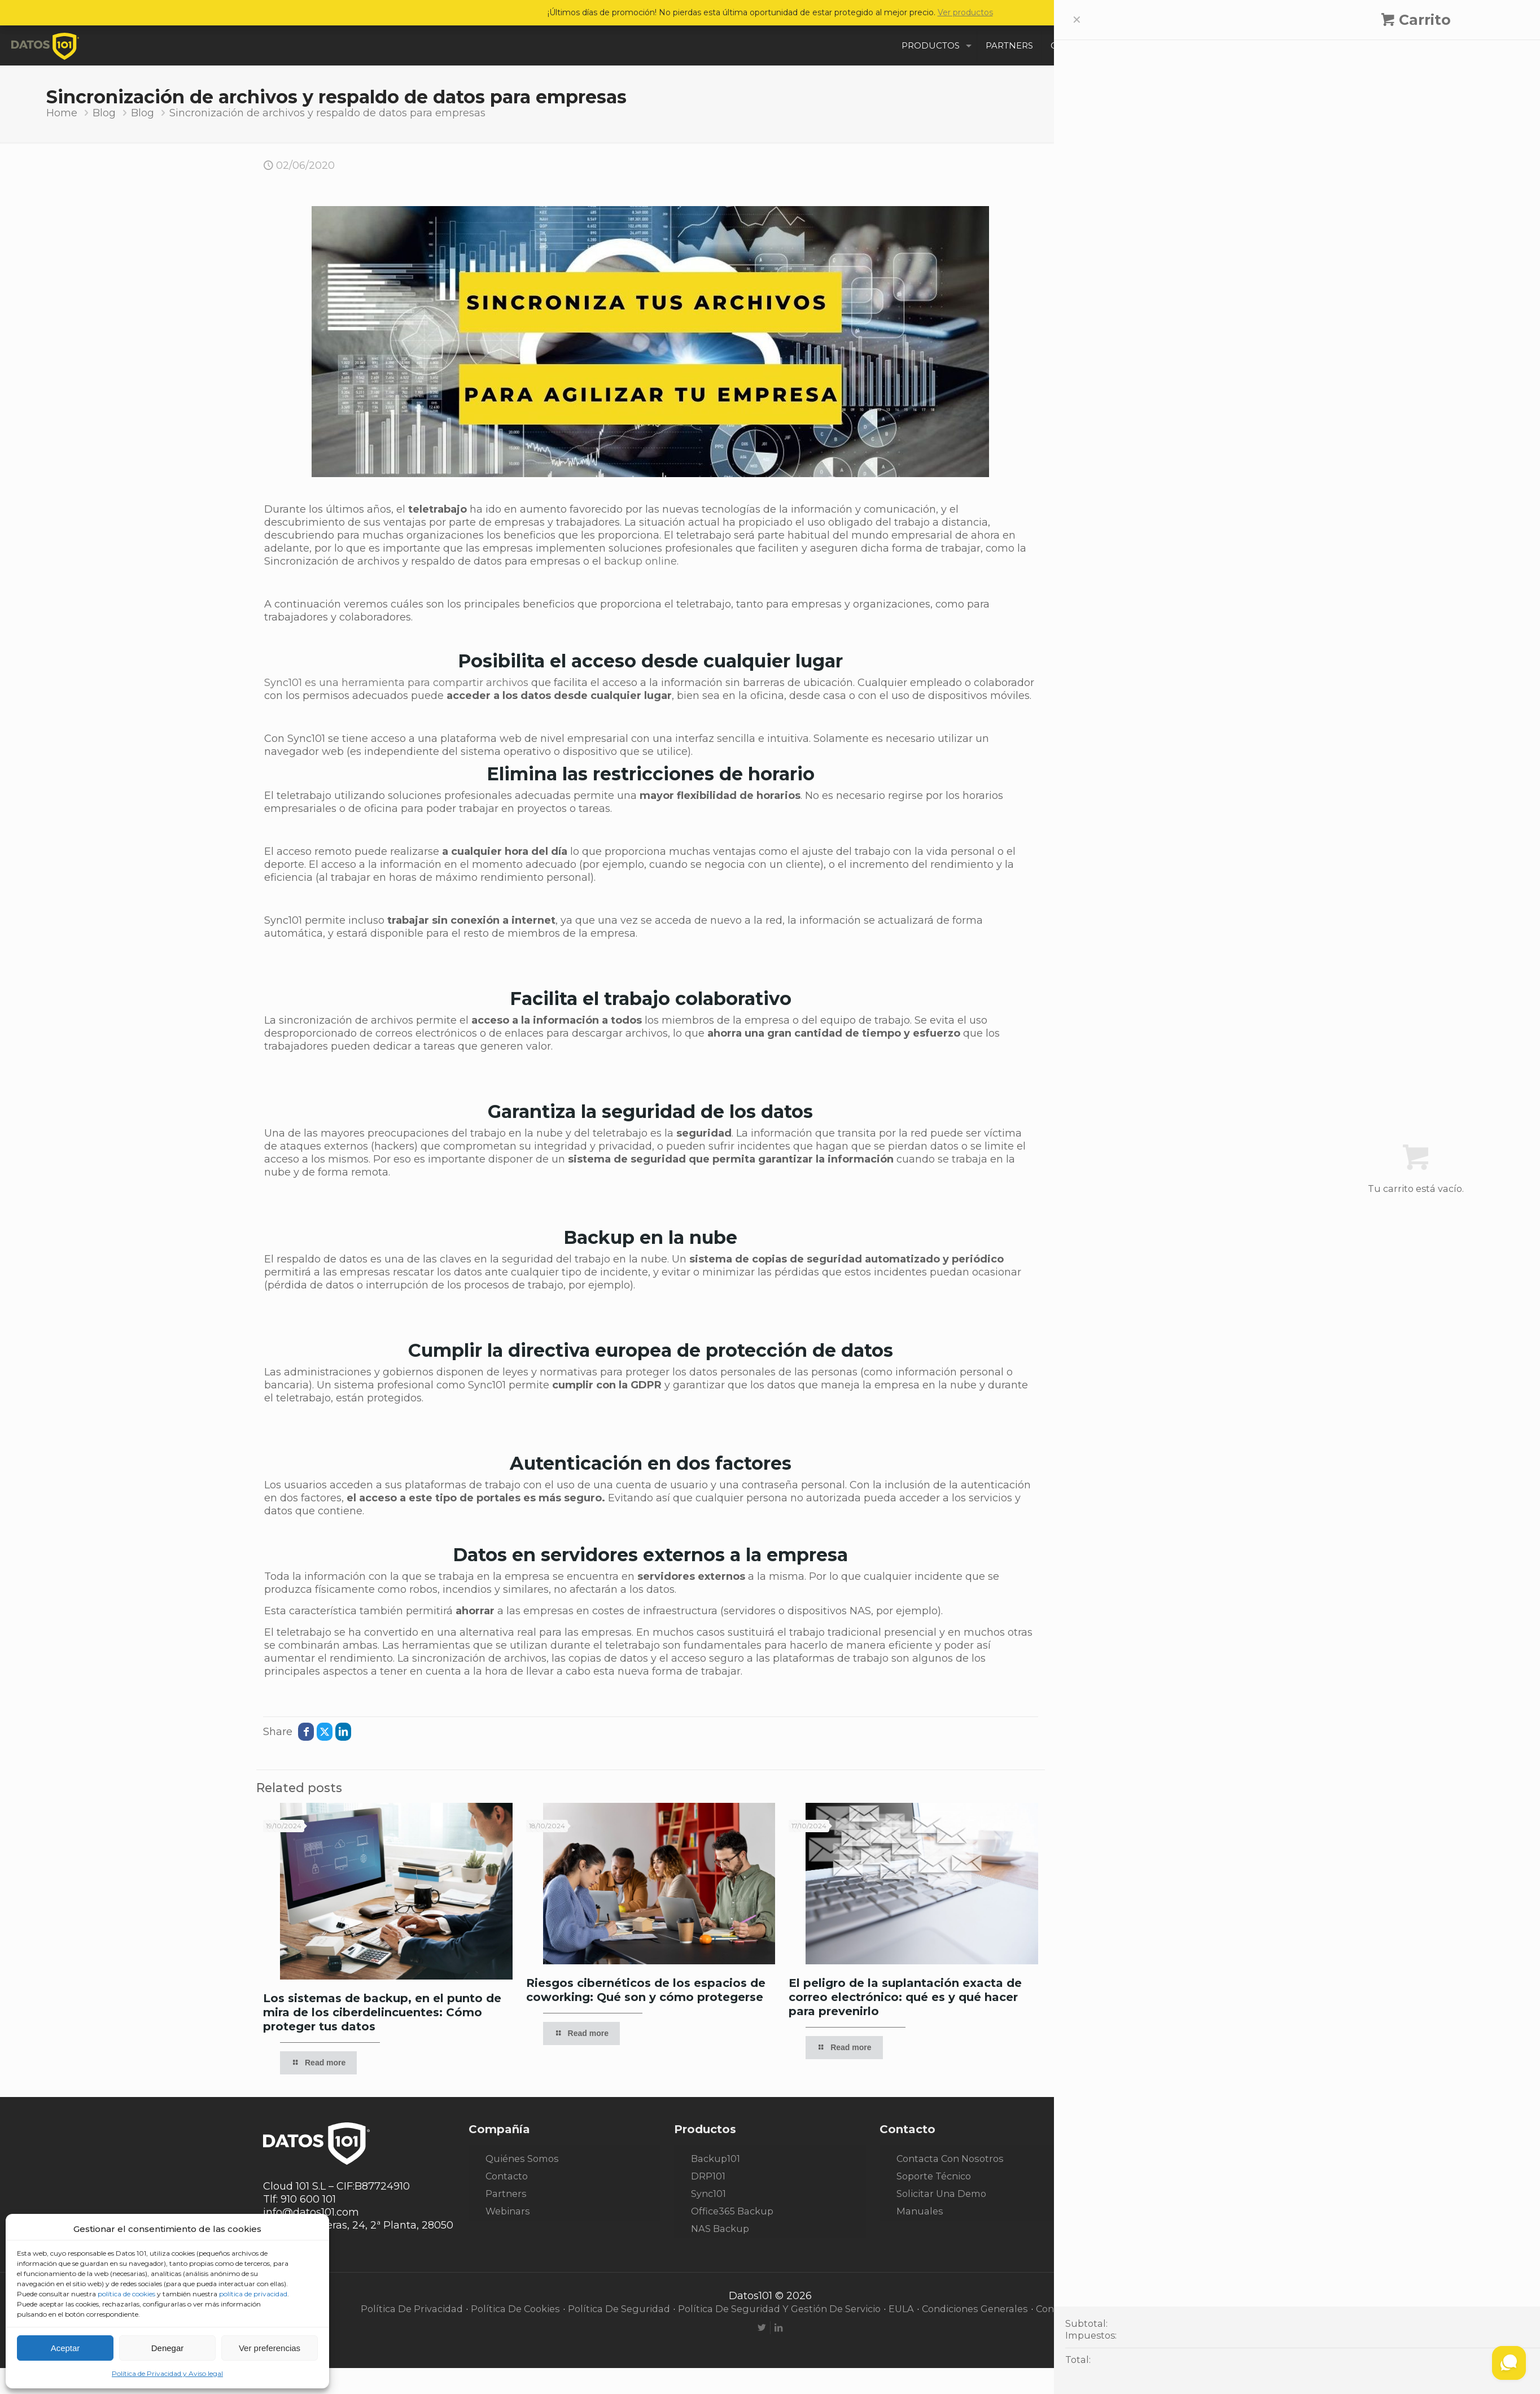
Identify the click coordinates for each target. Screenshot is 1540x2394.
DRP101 (708, 2176)
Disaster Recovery (1126, 396)
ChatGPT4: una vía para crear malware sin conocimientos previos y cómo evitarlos (1168, 669)
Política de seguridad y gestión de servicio (779, 2308)
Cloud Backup (1117, 354)
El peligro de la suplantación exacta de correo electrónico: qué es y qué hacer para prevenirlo (905, 1997)
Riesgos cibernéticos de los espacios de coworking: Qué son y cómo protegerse (645, 1990)
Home (61, 113)
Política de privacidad (412, 2308)
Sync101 (708, 2193)
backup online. (641, 561)
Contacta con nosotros (950, 2158)
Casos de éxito (1117, 333)
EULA (901, 2308)
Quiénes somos (522, 2158)
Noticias (1101, 416)
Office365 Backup (732, 2211)
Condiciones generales (975, 2308)
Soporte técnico (933, 2176)
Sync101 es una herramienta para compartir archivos (396, 682)
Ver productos (965, 12)
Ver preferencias (269, 2348)
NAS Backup (720, 2228)
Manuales (919, 2211)
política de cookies (126, 2294)
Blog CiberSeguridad (1134, 291)
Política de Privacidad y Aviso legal (167, 2373)
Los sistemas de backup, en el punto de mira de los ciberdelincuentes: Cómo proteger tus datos (382, 2012)
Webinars (507, 2211)
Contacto (506, 2176)
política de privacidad (253, 2294)
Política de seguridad (619, 2308)
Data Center (1112, 375)
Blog (104, 113)
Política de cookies (515, 2308)
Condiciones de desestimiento (1107, 2308)
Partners (506, 2193)
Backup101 (715, 2158)
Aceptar (65, 2348)
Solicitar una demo (941, 2193)
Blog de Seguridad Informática (1159, 312)
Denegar (167, 2348)
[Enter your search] (1170, 191)
